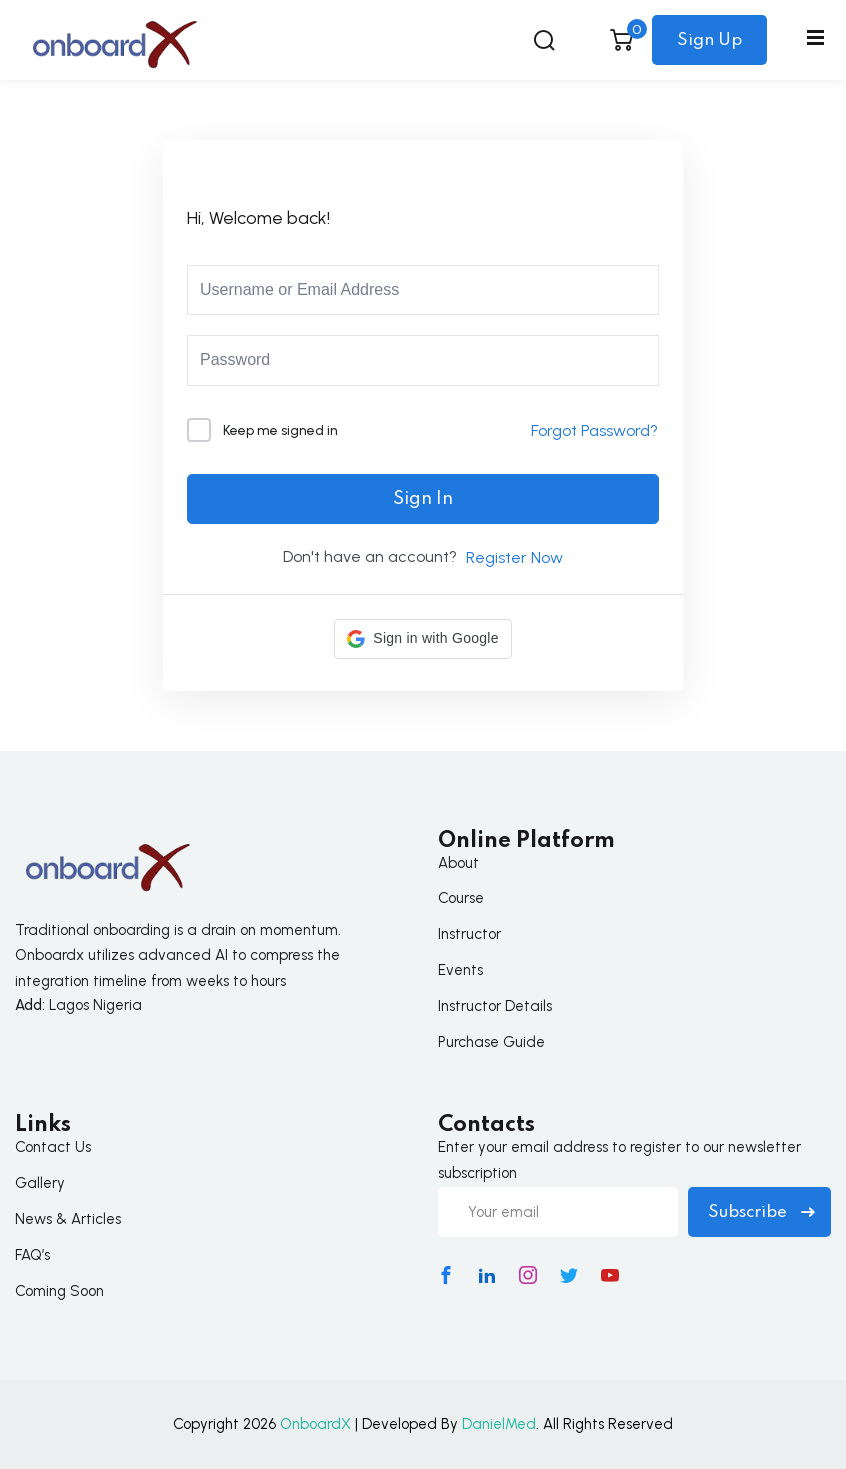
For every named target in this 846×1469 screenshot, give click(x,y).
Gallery (40, 1183)
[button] (422, 639)
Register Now (514, 557)
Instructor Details (495, 1006)
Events (460, 970)
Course (461, 898)
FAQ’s (32, 1255)
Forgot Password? (594, 430)
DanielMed (499, 1424)
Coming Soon (59, 1291)
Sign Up (709, 40)
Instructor (469, 934)
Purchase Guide (491, 1042)
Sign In (423, 499)
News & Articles (68, 1219)
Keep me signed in (280, 430)
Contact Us (53, 1147)
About (458, 863)
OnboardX (315, 1424)
